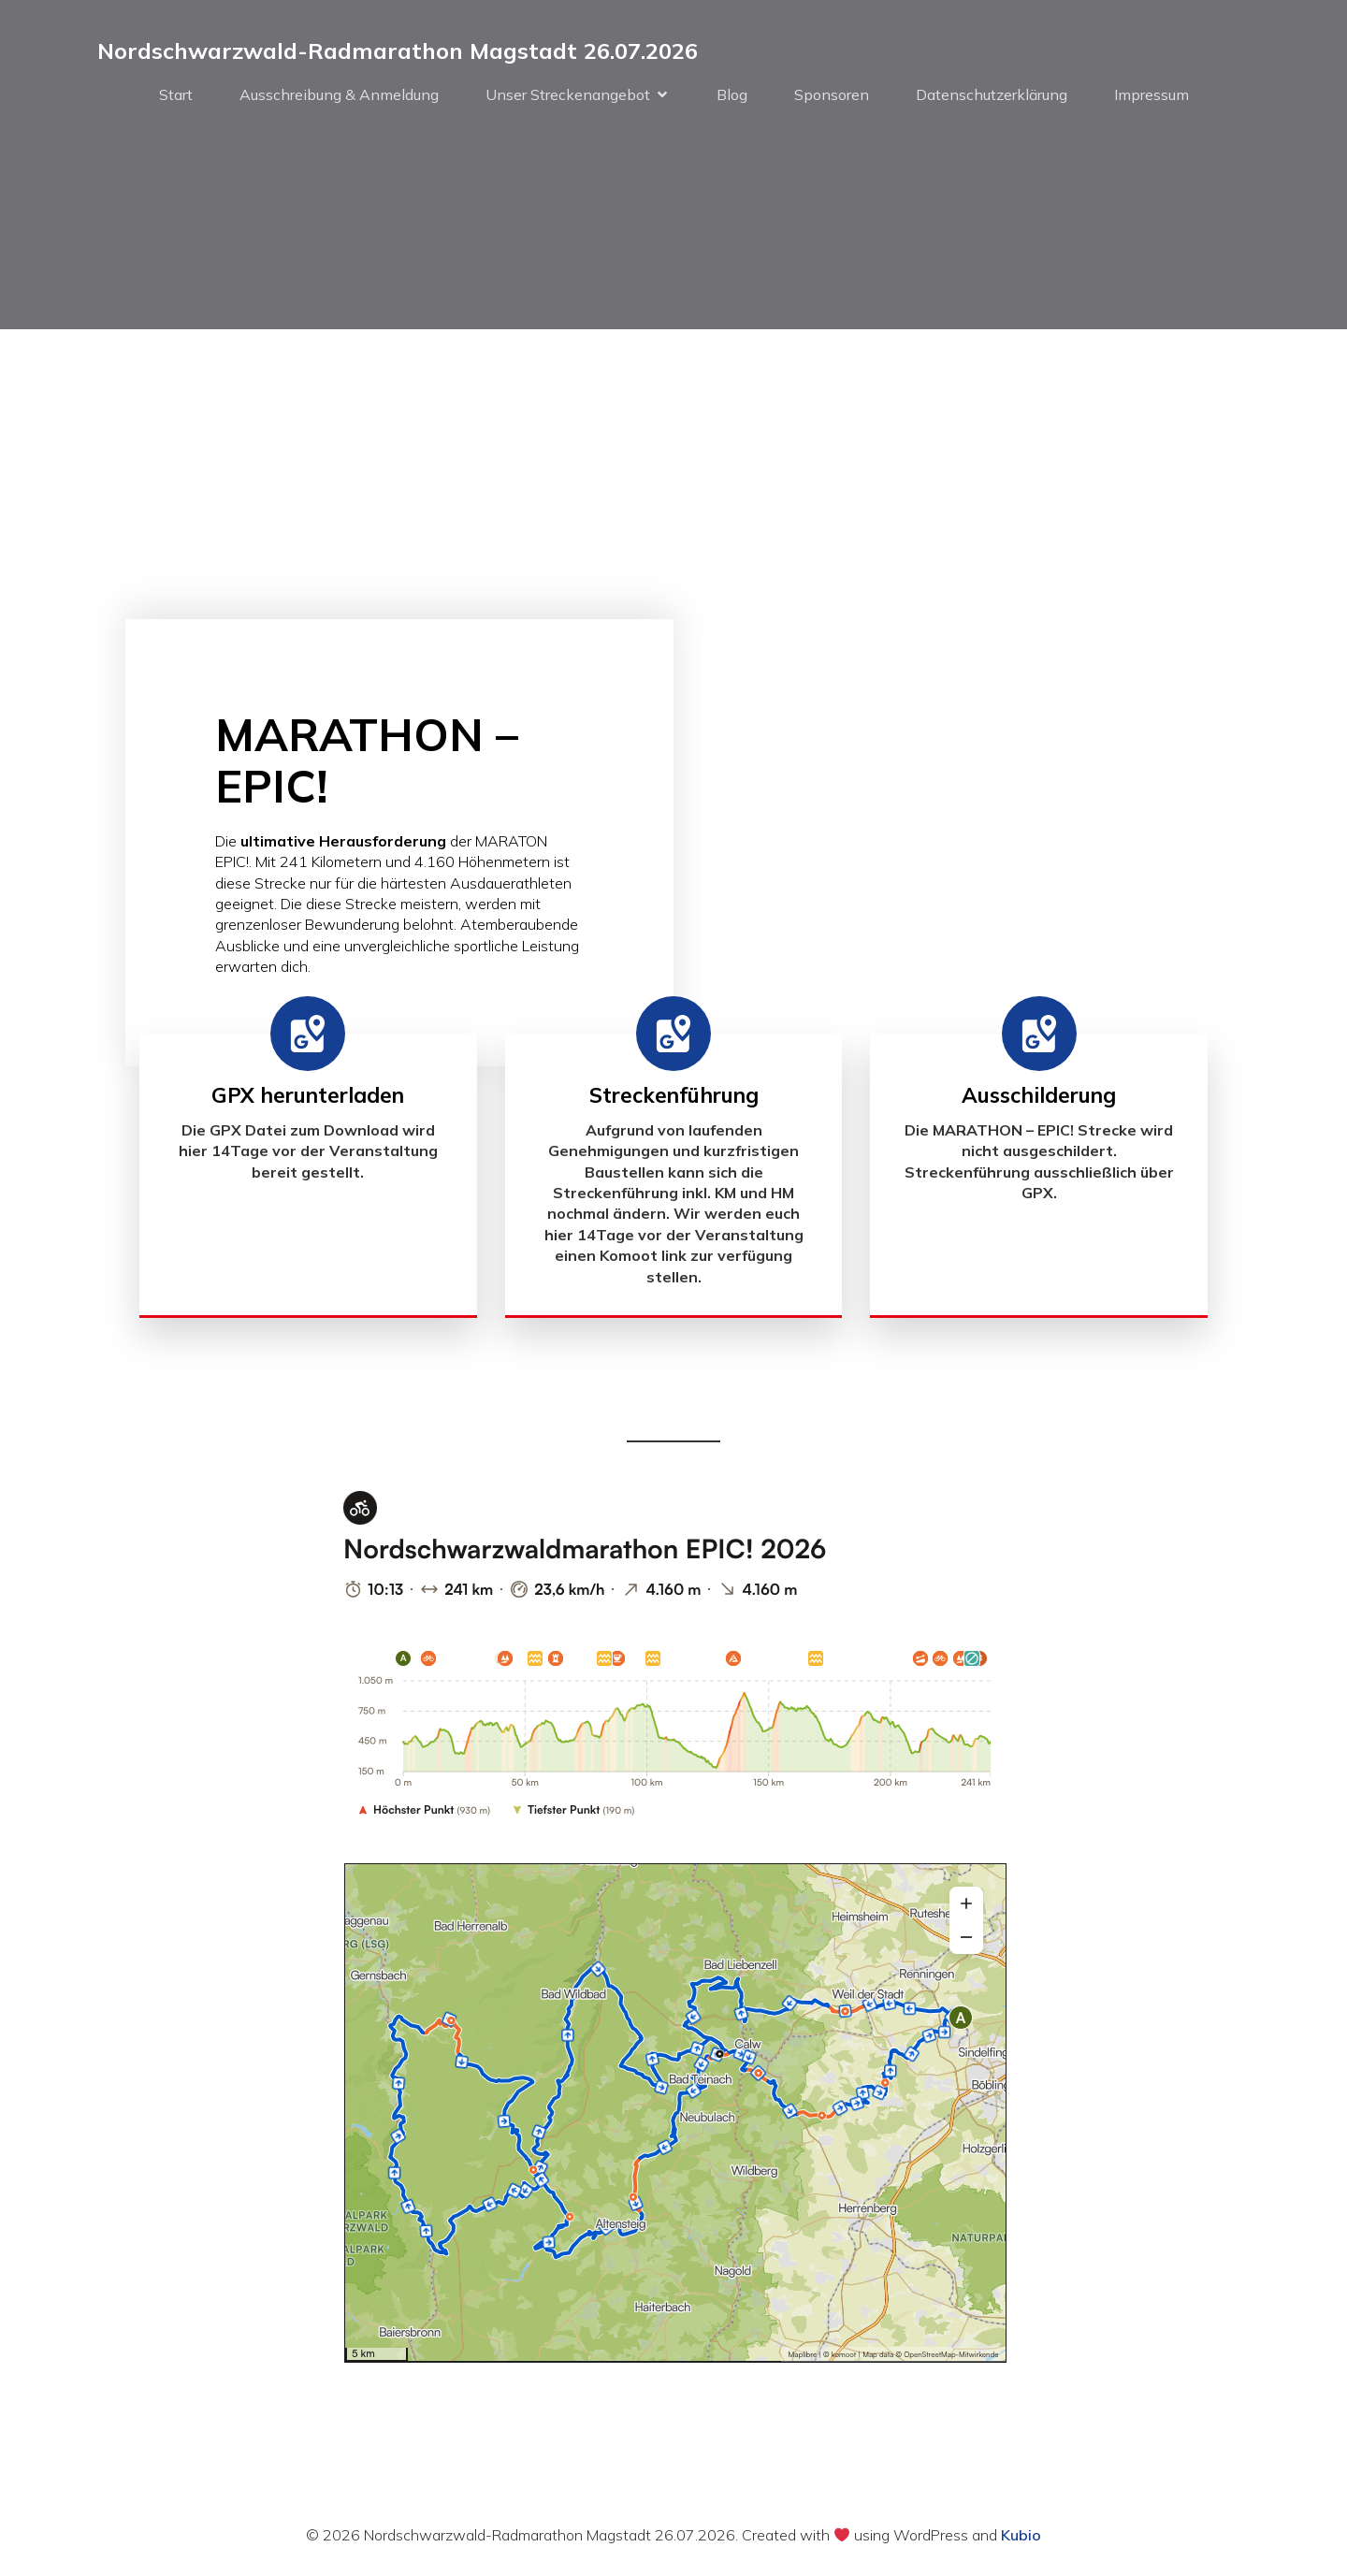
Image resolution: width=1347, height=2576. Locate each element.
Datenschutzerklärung (991, 95)
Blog (732, 95)
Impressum (1151, 95)
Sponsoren (831, 95)
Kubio (1021, 2536)
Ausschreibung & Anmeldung (339, 95)
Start (176, 95)
